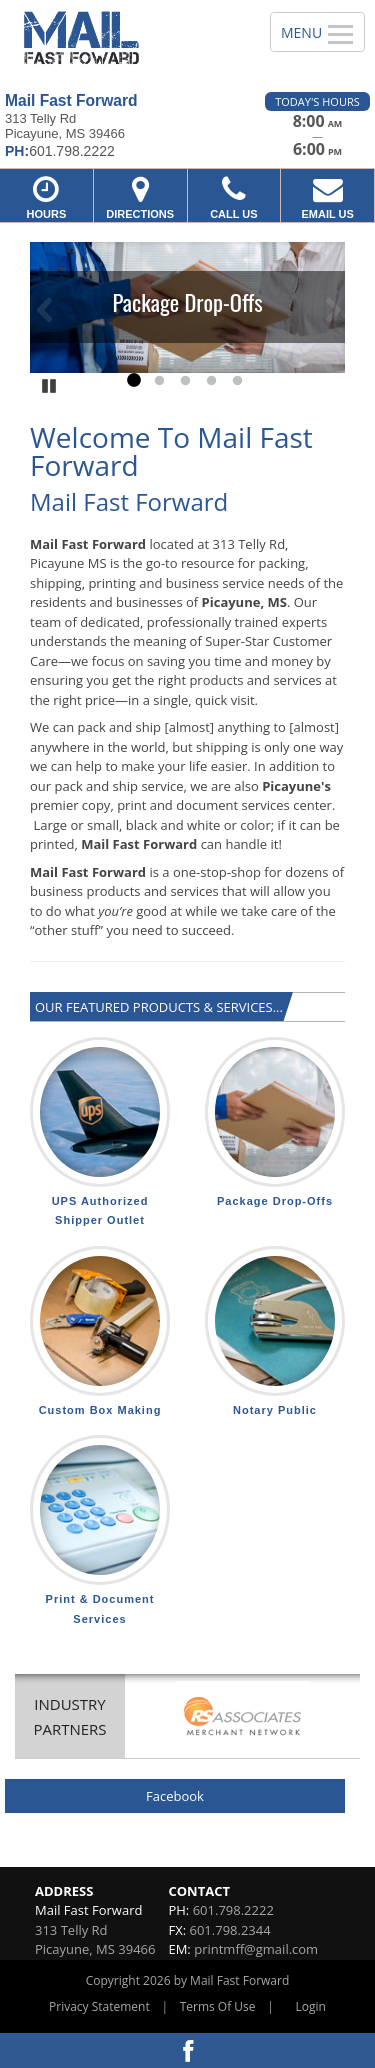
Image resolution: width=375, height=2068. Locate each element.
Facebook (175, 1796)
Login (311, 2006)
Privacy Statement (99, 2006)
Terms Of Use (218, 2006)
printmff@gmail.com (256, 1949)
